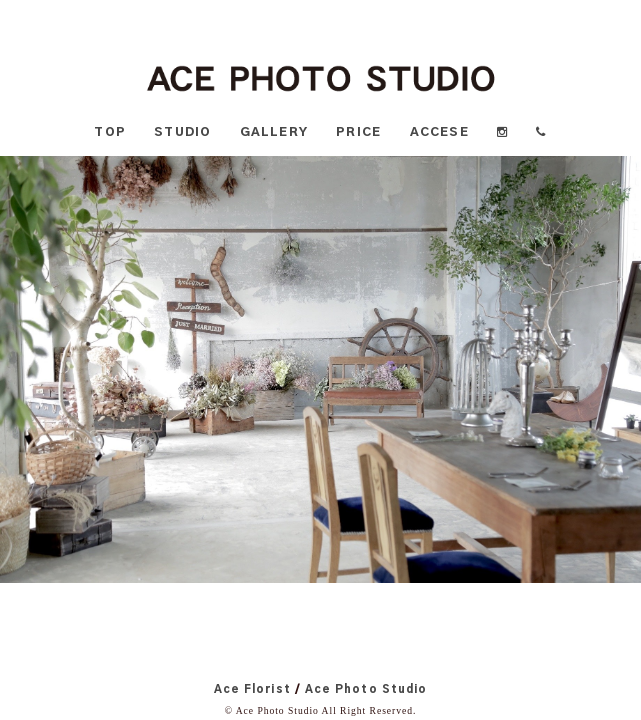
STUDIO (182, 132)
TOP (110, 132)
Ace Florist (252, 689)
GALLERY (274, 132)
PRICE (358, 132)
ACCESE (439, 132)
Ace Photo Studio (366, 689)
